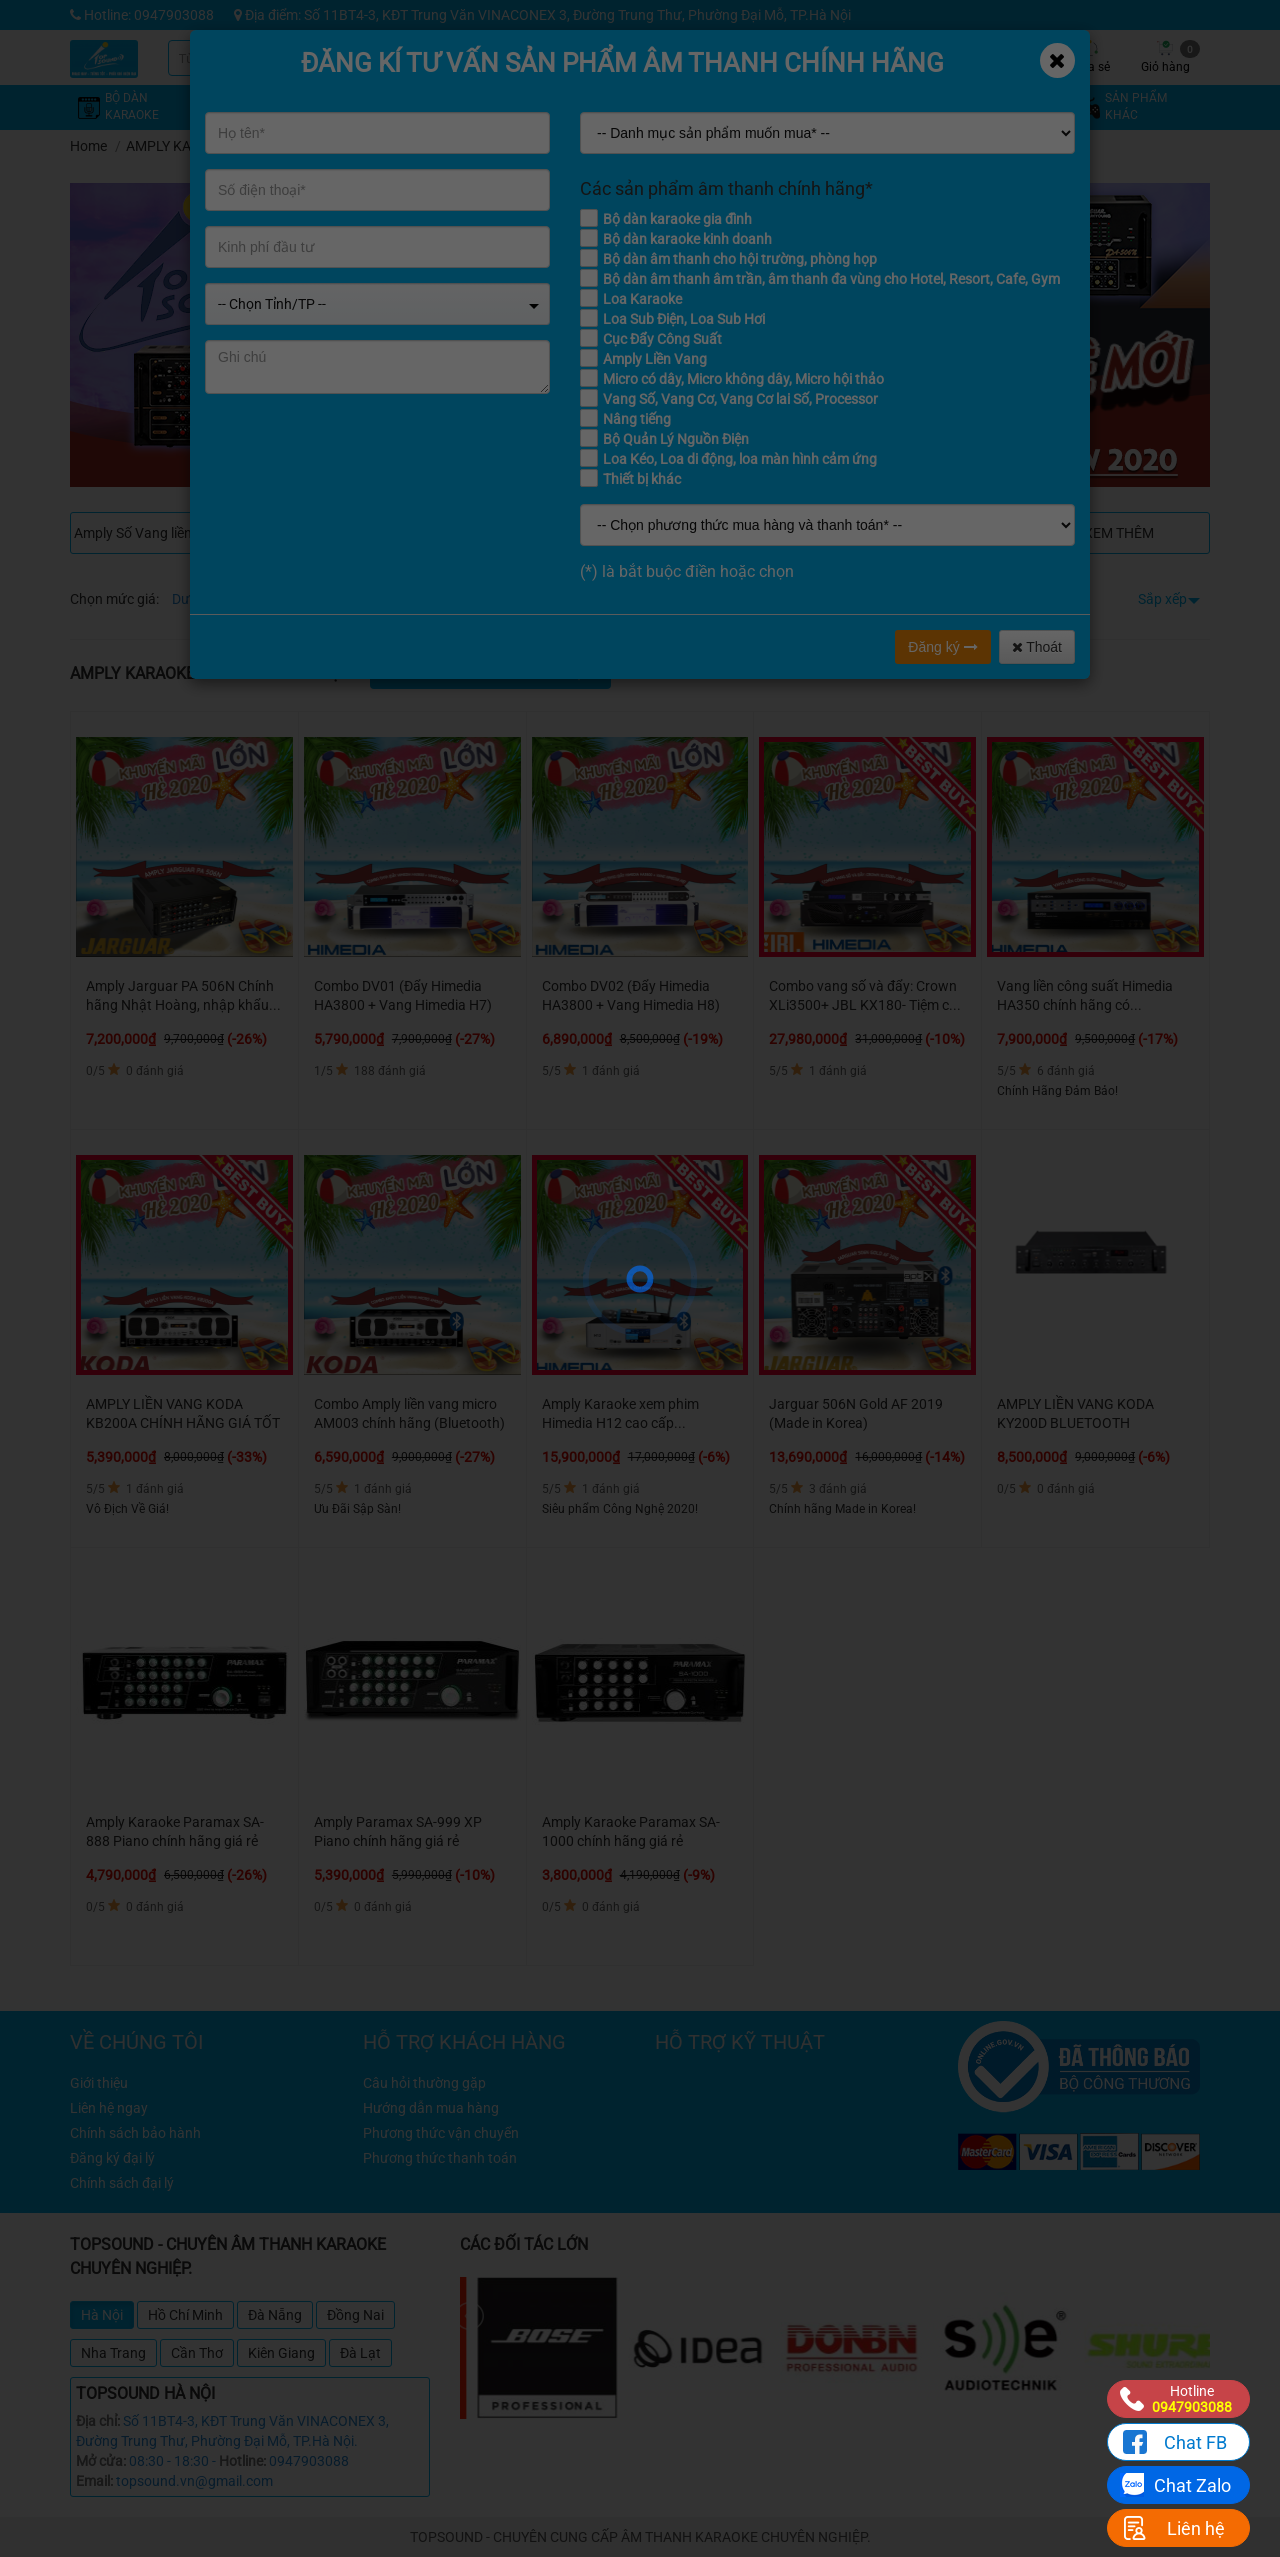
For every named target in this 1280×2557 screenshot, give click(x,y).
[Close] (1057, 60)
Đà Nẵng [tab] (275, 2315)
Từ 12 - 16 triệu (481, 599)
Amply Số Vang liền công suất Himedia (163, 533)
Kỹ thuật (865, 57)
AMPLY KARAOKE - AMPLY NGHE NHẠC (249, 146)
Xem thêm (1119, 533)
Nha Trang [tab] (113, 2353)
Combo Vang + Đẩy (352, 533)
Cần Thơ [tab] (197, 2353)
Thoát (1037, 647)
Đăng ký (942, 647)
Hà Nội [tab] (102, 2315)
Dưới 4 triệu (207, 599)
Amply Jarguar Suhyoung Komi (930, 533)
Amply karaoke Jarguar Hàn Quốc (546, 533)
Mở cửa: (101, 2461)
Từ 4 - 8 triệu (291, 599)
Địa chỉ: (98, 2421)
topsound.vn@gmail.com (194, 2481)
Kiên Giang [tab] (281, 2353)
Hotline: (242, 2461)
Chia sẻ (1090, 57)
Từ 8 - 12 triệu (382, 599)
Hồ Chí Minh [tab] (185, 2315)
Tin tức (940, 57)
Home (88, 146)
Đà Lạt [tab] (360, 2353)
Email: (94, 2481)
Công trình (1015, 57)
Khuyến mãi (790, 57)
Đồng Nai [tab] (355, 2315)
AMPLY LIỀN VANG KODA (735, 533)
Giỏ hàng (1170, 57)
